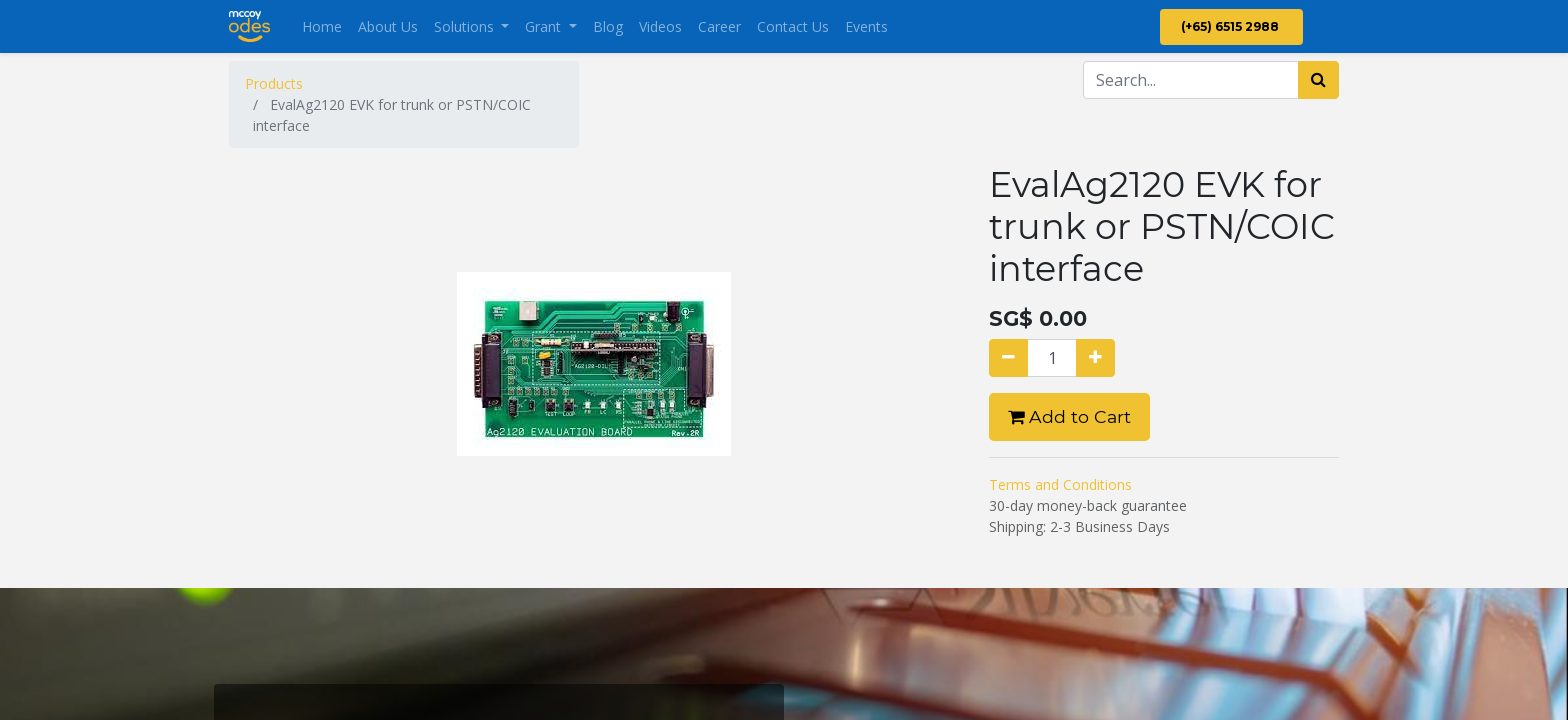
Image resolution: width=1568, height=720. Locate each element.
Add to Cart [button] (1069, 416)
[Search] (1318, 80)
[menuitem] (322, 26)
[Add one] (1095, 358)
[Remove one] (1008, 358)
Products (274, 83)
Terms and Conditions (1060, 484)
